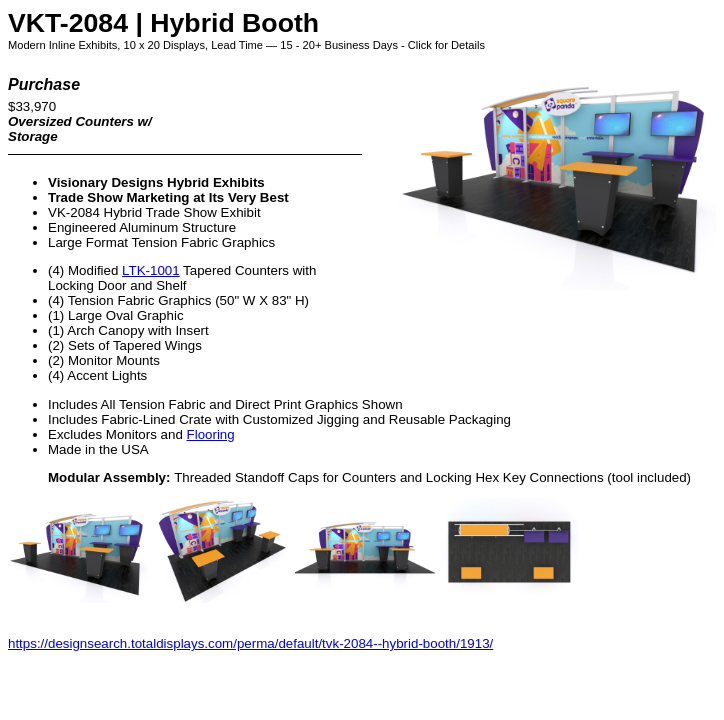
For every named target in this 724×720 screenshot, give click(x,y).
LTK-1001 (151, 270)
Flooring (211, 434)
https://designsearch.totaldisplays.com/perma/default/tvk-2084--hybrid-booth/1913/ (250, 643)
